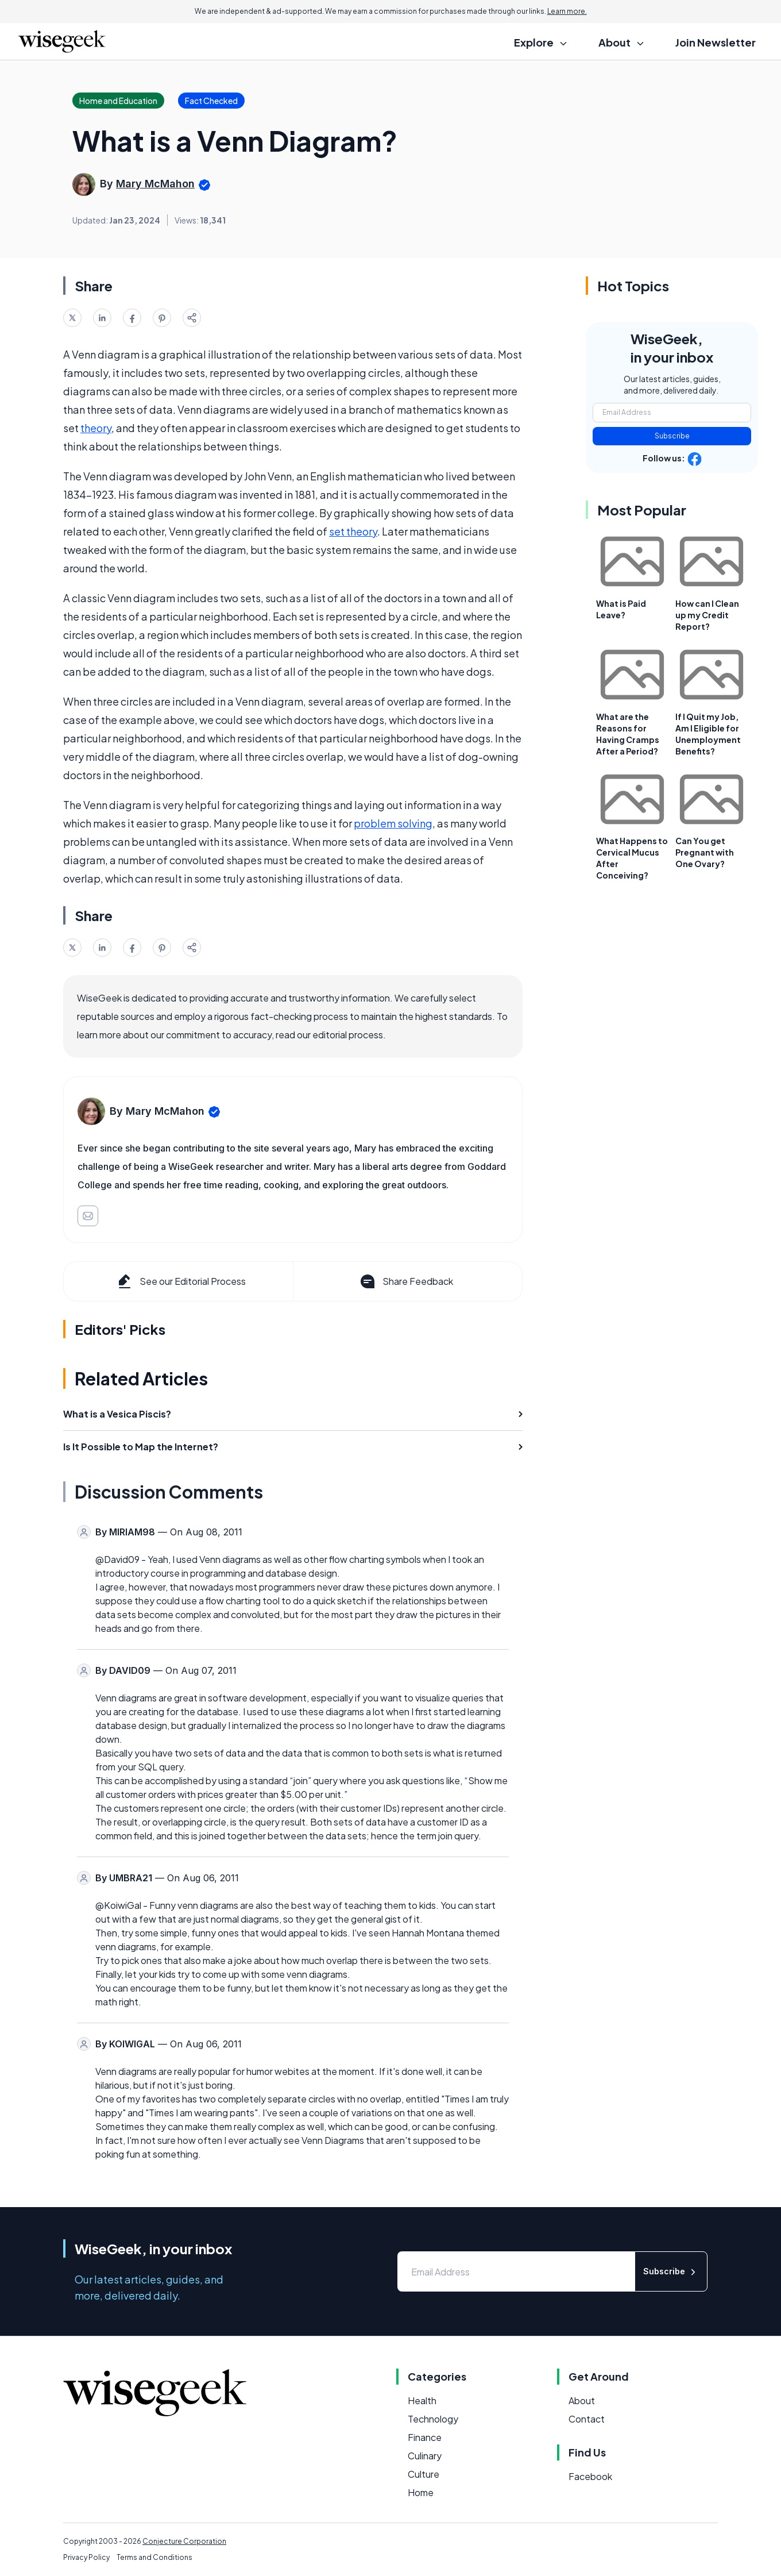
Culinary (425, 2456)
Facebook (590, 2476)
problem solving (393, 823)
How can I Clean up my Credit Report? (707, 615)
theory (95, 427)
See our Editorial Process (180, 1281)
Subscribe (672, 436)
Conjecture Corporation (184, 2541)
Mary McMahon (155, 184)
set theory (353, 531)
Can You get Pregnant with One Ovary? (704, 852)
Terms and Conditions (154, 2557)
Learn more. (567, 11)
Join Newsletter (715, 42)
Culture (423, 2474)
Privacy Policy (86, 2557)
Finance (425, 2437)
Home (421, 2492)
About (582, 2400)
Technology (433, 2419)
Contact (587, 2419)
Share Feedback (405, 1281)
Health (422, 2400)
